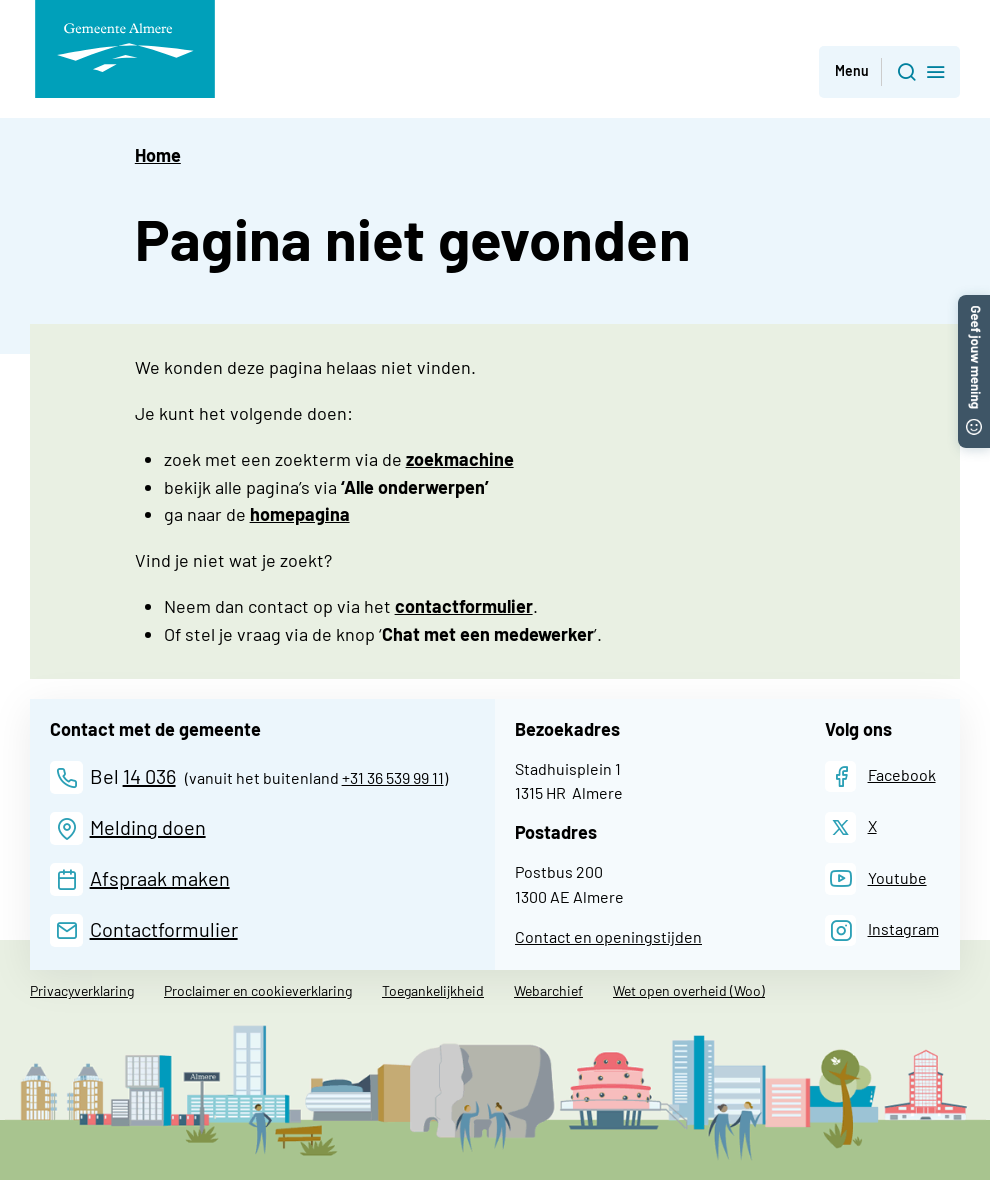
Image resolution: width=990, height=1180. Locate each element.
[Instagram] (882, 930)
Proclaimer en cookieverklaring (258, 990)
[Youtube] (876, 878)
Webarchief (548, 990)
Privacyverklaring (82, 990)
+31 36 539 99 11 (393, 777)
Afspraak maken (160, 878)
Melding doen (148, 827)
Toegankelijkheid (433, 990)
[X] (851, 827)
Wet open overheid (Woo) (689, 990)
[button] (974, 305)
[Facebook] (880, 776)
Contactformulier (164, 929)
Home (158, 155)
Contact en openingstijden (608, 936)
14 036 (149, 776)
